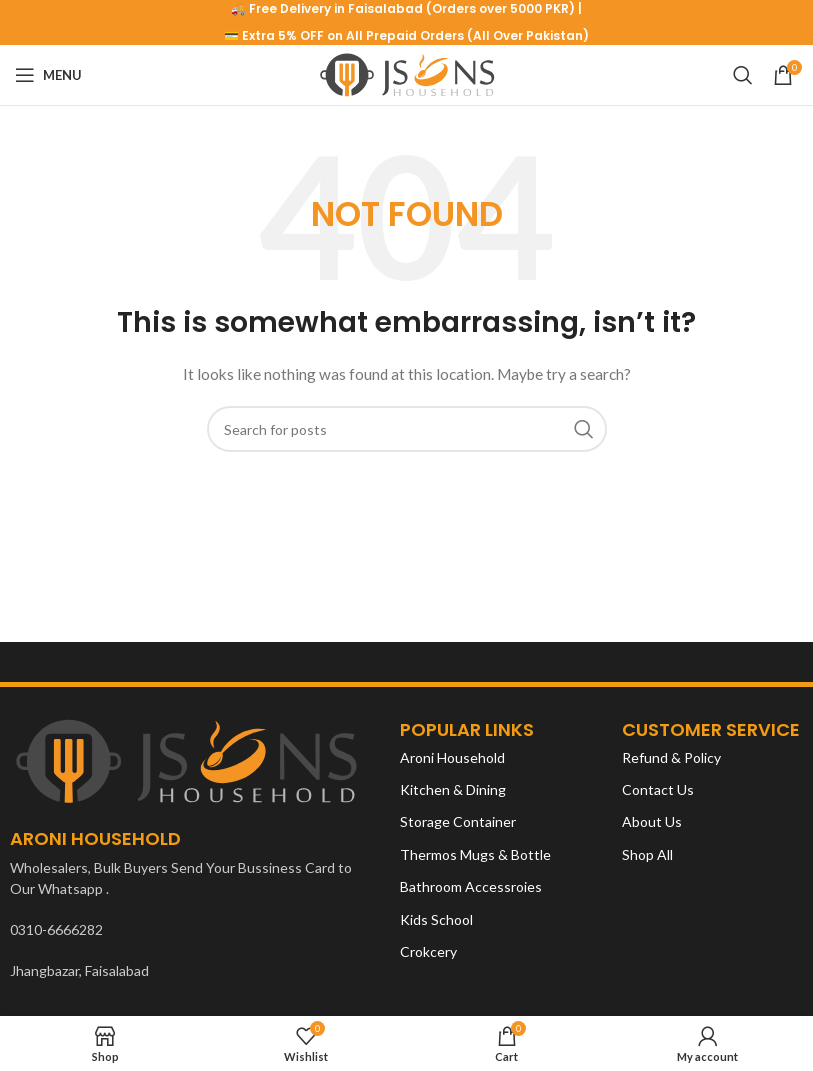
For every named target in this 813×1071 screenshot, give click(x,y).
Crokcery (428, 951)
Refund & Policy (671, 757)
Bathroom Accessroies (471, 886)
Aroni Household (452, 757)
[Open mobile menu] (48, 75)
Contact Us (658, 789)
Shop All (647, 854)
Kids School (436, 919)
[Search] (743, 75)
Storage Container (458, 821)
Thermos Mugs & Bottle (475, 854)
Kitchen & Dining (453, 789)
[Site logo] (406, 73)
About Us (652, 821)
